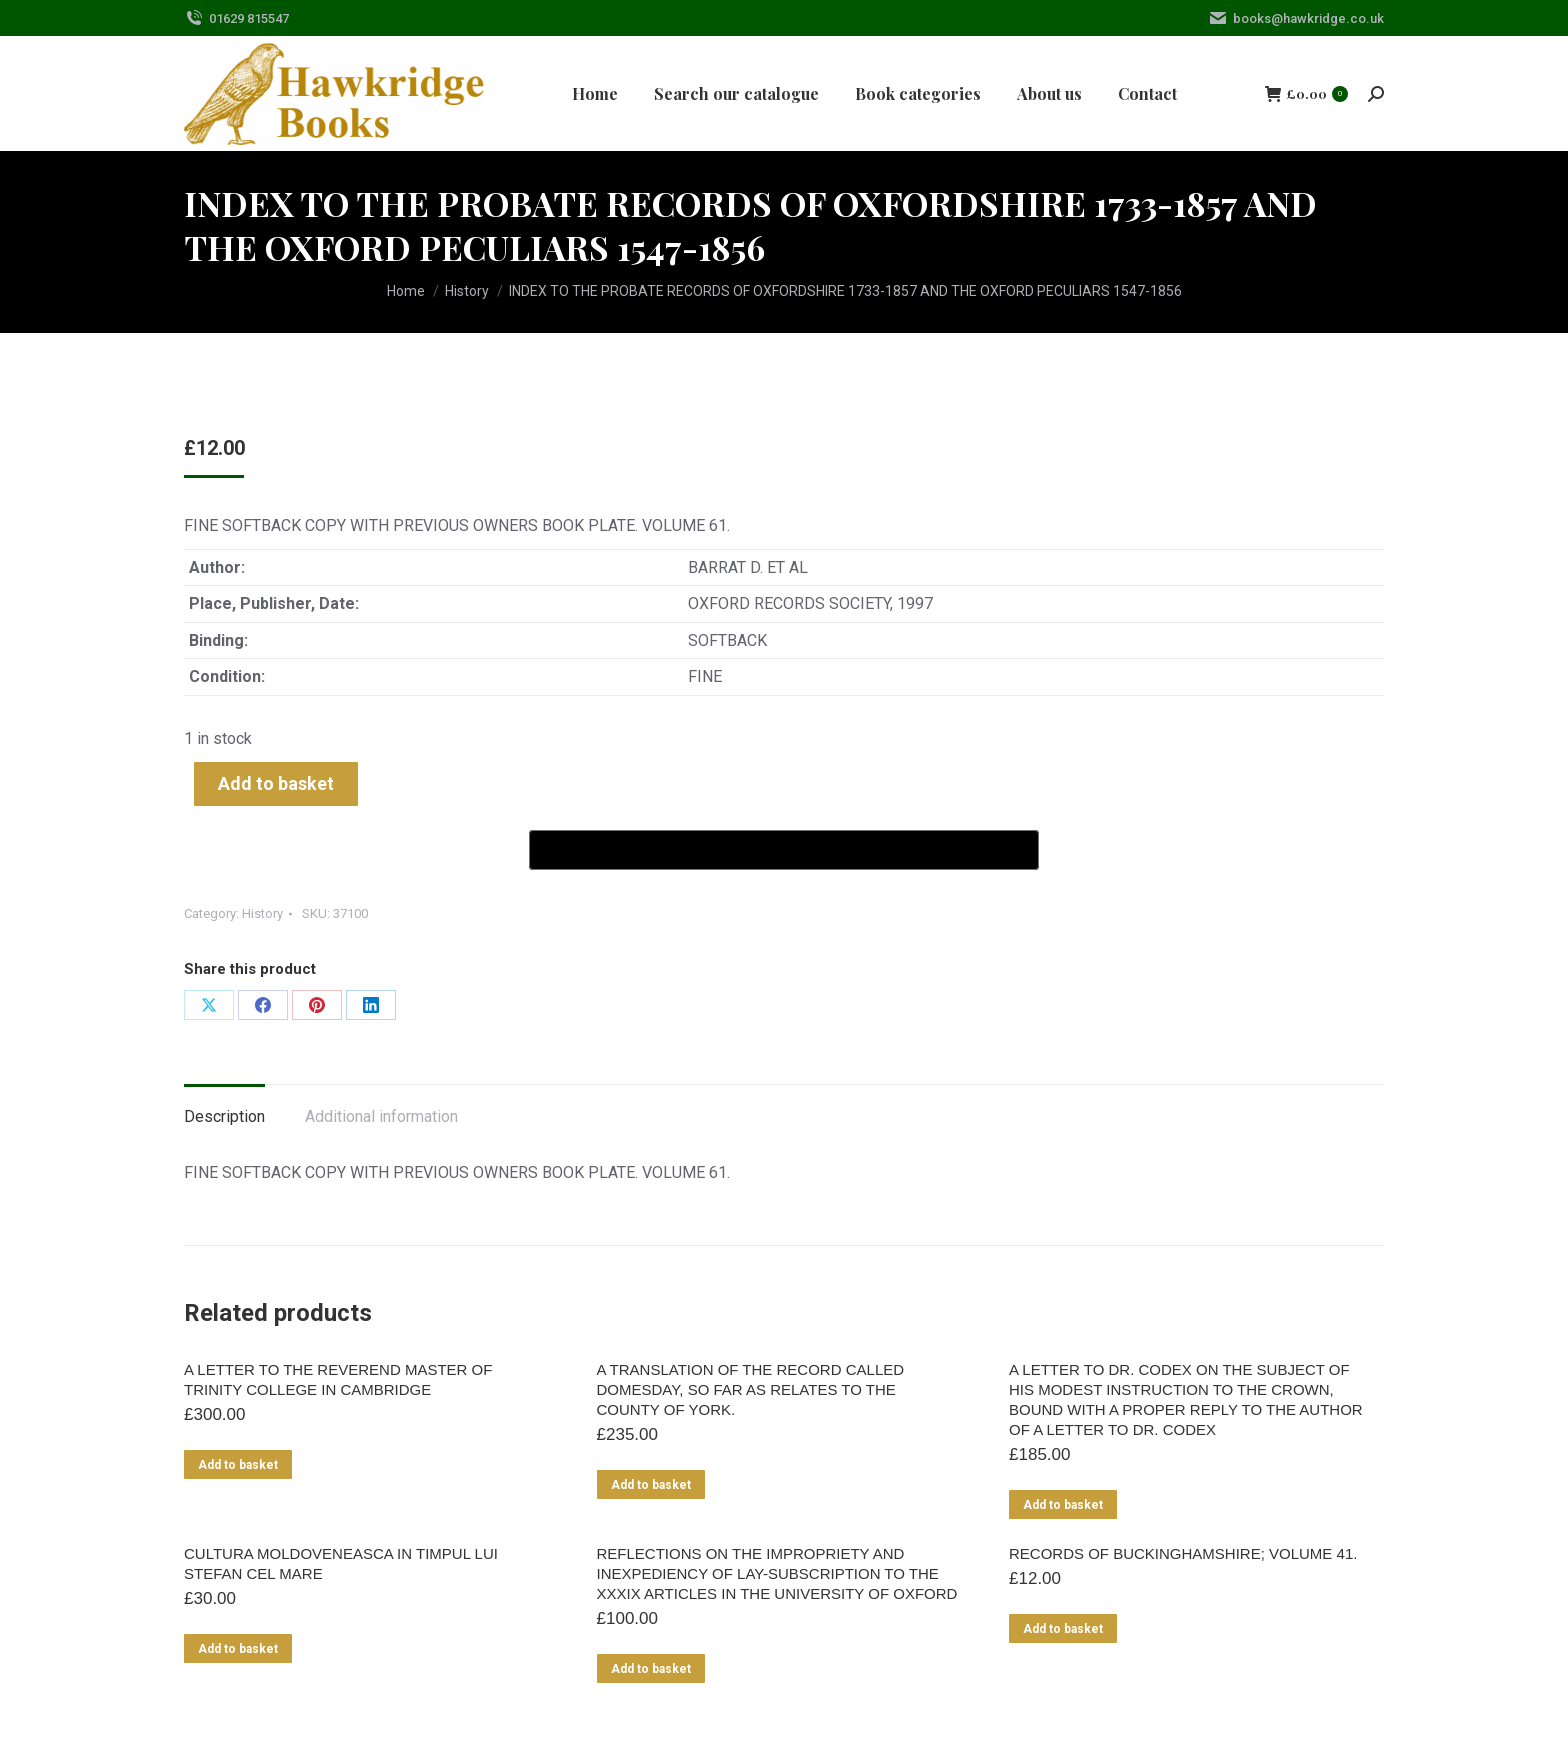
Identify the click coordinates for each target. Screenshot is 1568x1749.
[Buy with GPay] (784, 850)
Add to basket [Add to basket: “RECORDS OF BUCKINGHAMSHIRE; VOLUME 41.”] (1063, 1629)
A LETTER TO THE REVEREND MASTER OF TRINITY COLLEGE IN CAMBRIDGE (338, 1379)
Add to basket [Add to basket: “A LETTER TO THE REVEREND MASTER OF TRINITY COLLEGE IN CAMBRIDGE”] (238, 1465)
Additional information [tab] (381, 1116)
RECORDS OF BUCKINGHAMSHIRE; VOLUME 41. (1183, 1553)
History (262, 913)
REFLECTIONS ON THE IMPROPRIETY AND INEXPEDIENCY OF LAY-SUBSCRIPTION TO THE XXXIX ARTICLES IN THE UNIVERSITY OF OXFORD (777, 1573)
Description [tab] (224, 1116)
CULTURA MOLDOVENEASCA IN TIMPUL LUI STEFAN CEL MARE (341, 1563)
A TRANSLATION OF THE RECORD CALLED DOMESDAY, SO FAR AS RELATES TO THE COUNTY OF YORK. (751, 1389)
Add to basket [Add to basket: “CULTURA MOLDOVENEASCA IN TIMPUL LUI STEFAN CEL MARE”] (238, 1649)
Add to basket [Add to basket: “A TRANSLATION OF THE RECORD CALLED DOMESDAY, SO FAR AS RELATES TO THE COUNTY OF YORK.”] (651, 1485)
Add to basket (276, 783)
